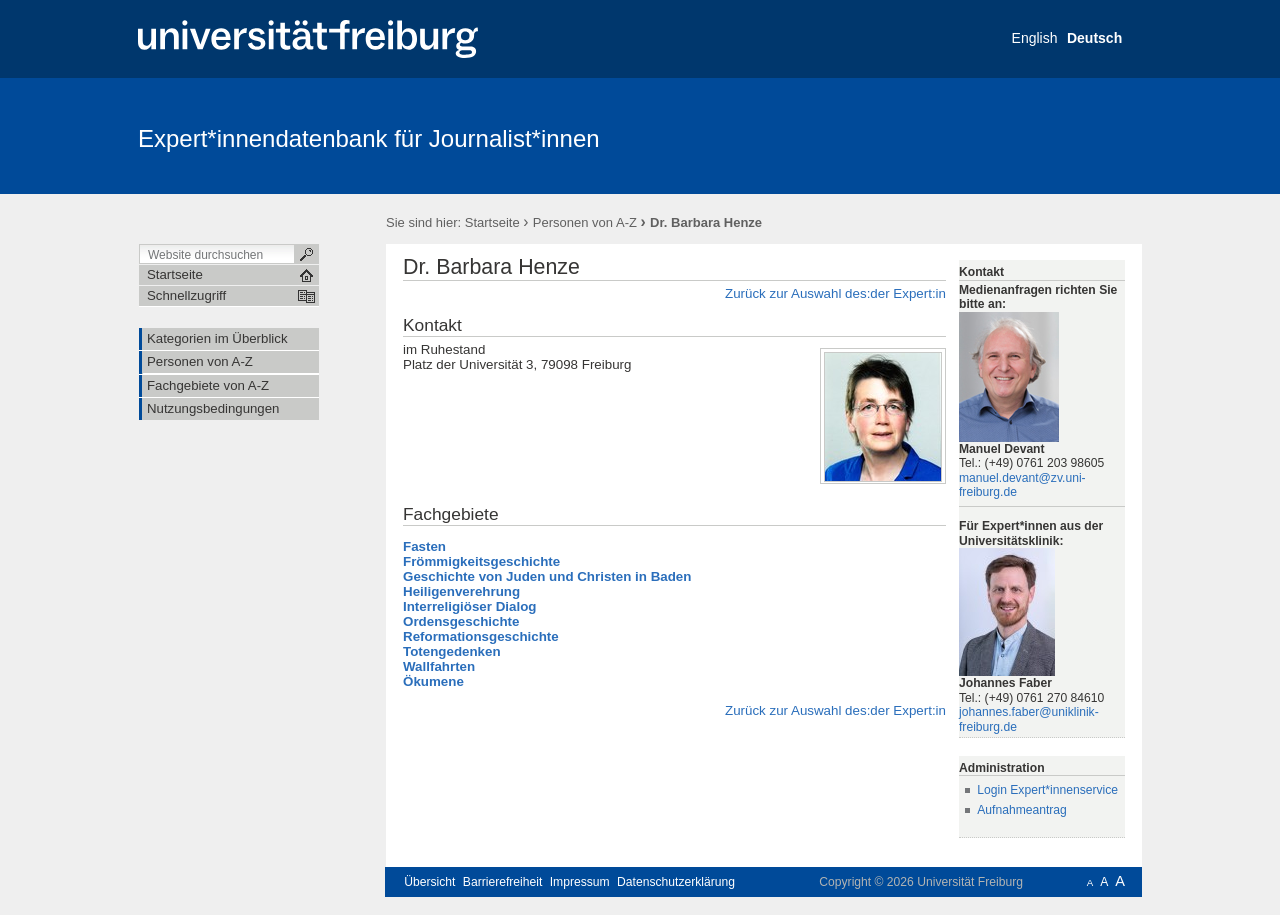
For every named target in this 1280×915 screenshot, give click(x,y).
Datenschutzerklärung (676, 882)
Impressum (580, 882)
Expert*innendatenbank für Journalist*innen (369, 138)
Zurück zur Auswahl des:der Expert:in (835, 293)
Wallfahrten (439, 666)
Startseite (492, 222)
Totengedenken (452, 651)
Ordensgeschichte (461, 621)
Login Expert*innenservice (1047, 790)
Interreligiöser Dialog (469, 606)
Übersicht (429, 882)
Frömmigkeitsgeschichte (481, 561)
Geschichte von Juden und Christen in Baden (547, 576)
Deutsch (1094, 38)
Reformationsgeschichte (481, 636)
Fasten (424, 546)
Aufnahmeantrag (1022, 810)
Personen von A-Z (585, 222)
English (1035, 38)
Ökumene (433, 681)
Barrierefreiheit (503, 882)
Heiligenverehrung (461, 591)
